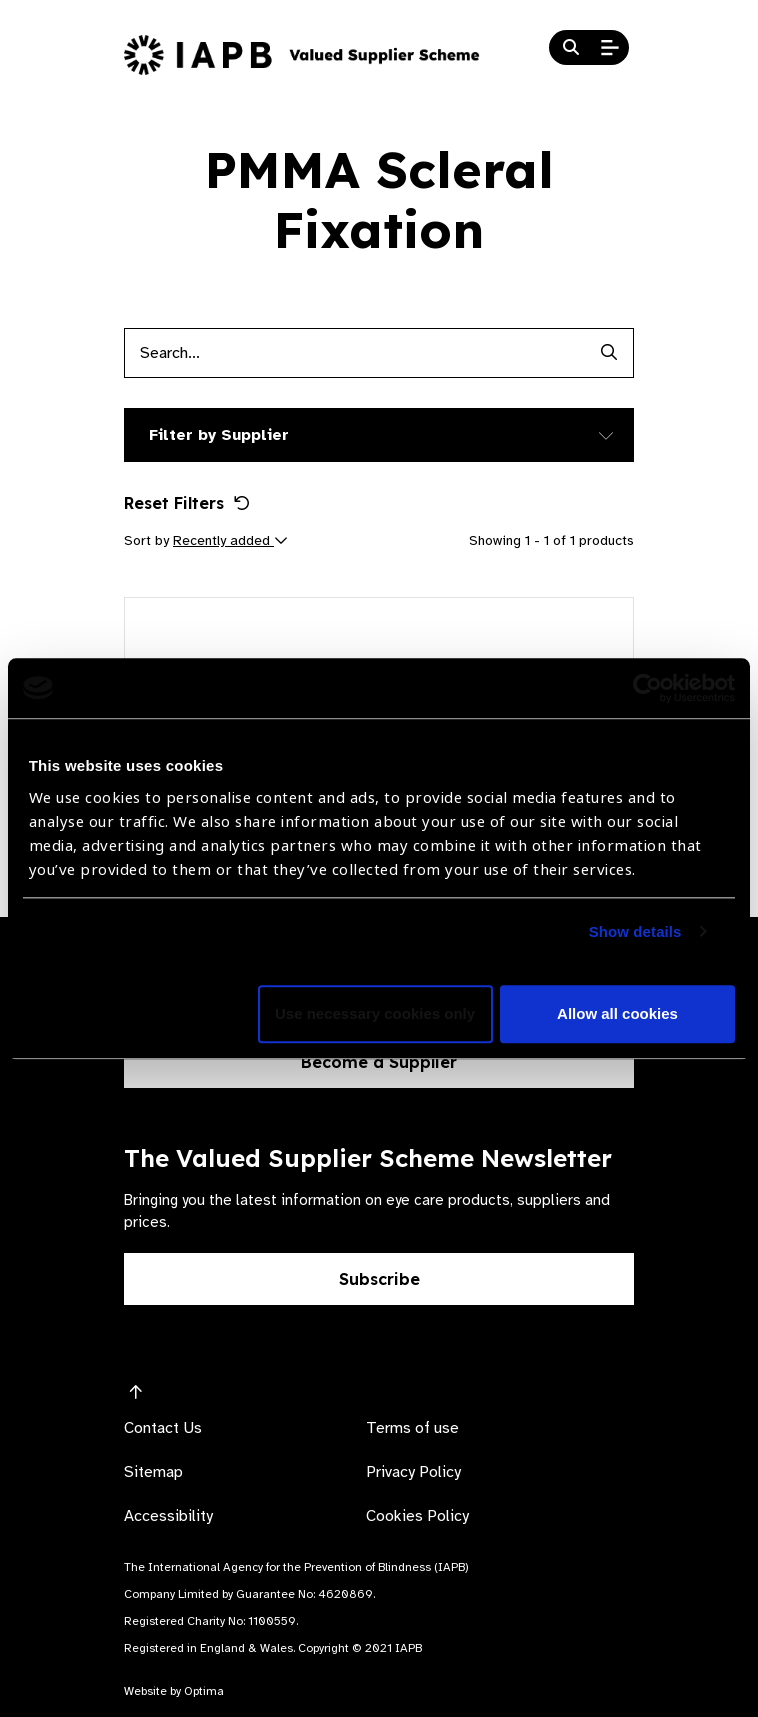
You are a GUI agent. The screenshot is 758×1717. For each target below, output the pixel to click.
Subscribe (379, 1279)
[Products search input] (354, 353)
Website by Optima (174, 1691)
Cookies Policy (417, 1516)
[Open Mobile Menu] (610, 48)
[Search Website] (571, 48)
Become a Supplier (379, 1062)
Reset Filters (187, 503)
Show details (635, 931)
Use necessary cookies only (375, 1013)
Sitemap (153, 1472)
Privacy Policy (413, 1472)
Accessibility (168, 1516)
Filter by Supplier (219, 435)
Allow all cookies (617, 1013)
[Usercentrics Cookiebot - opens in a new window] (647, 688)
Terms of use (412, 1428)
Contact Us (163, 1428)
